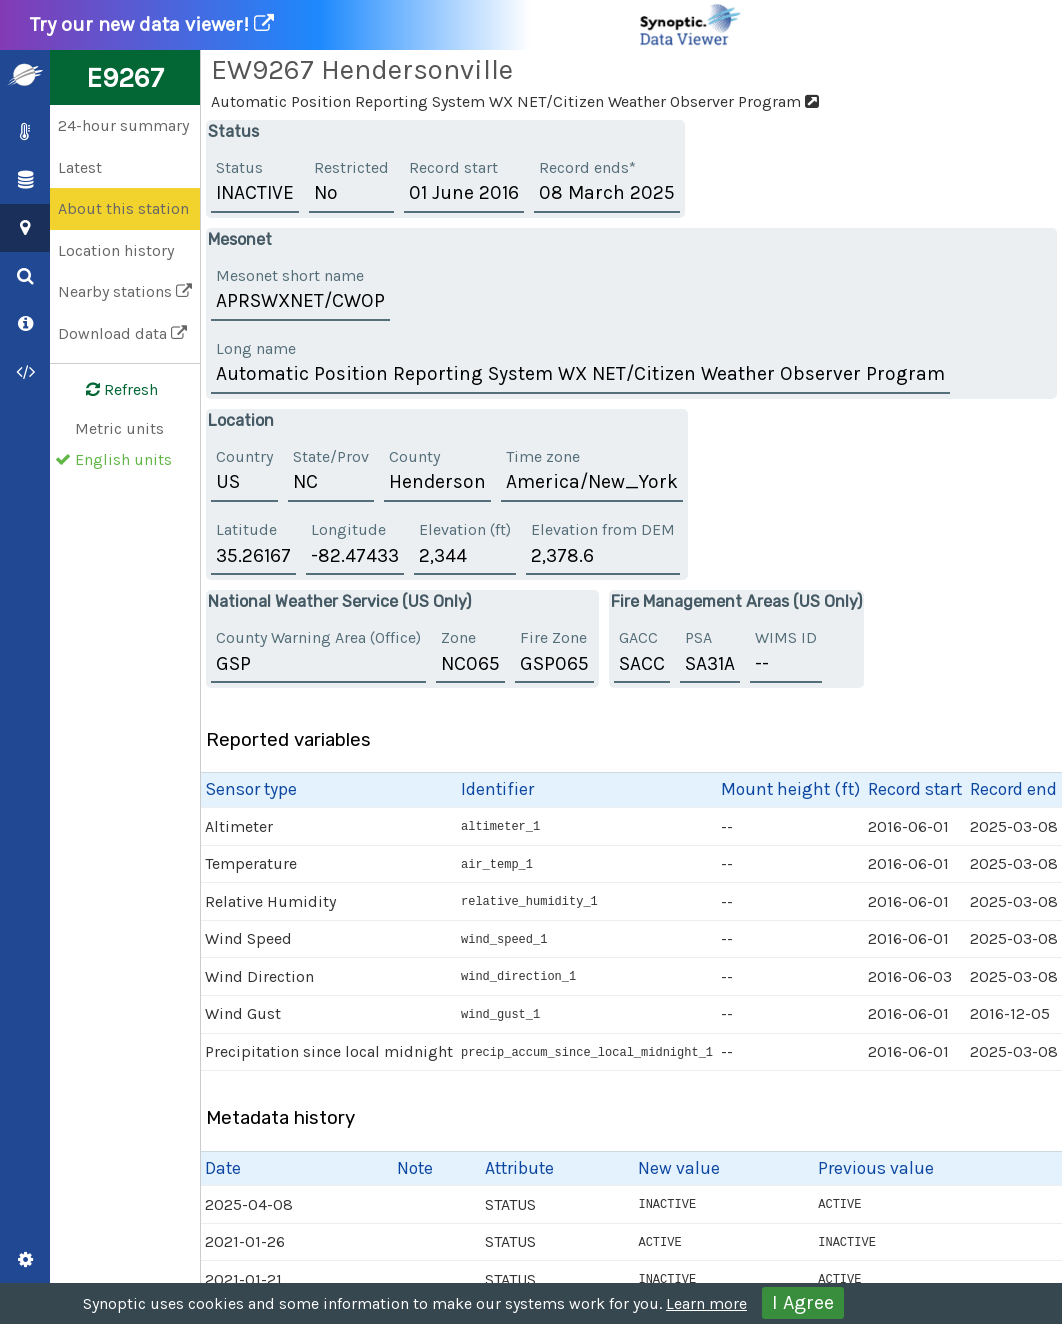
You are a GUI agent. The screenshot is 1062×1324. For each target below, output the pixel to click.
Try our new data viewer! (386, 25)
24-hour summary (123, 125)
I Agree (803, 1302)
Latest (80, 167)
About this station (123, 208)
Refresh (110, 390)
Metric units (119, 428)
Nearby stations (125, 291)
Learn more (706, 1303)
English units (123, 459)
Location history (116, 250)
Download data (122, 333)
